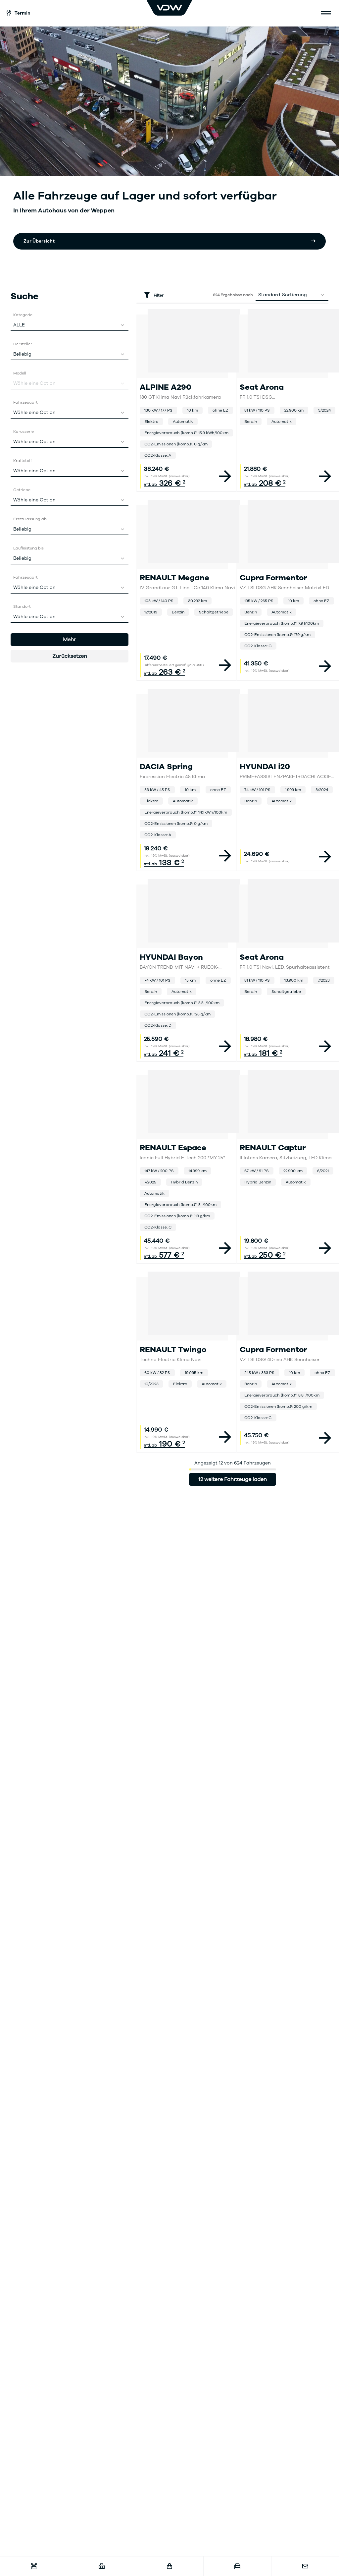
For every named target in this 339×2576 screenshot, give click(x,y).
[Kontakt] (305, 2566)
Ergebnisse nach (233, 295)
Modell (19, 373)
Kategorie (22, 314)
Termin (18, 13)
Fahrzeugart (25, 402)
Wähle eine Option (70, 412)
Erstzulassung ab (30, 519)
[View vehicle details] (225, 476)
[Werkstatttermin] (34, 2566)
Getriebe (21, 489)
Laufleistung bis (28, 548)
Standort (22, 606)
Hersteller (22, 344)
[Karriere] (102, 2566)
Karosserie (23, 431)
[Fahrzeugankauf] (237, 2566)
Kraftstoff (22, 460)
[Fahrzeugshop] (170, 2566)
